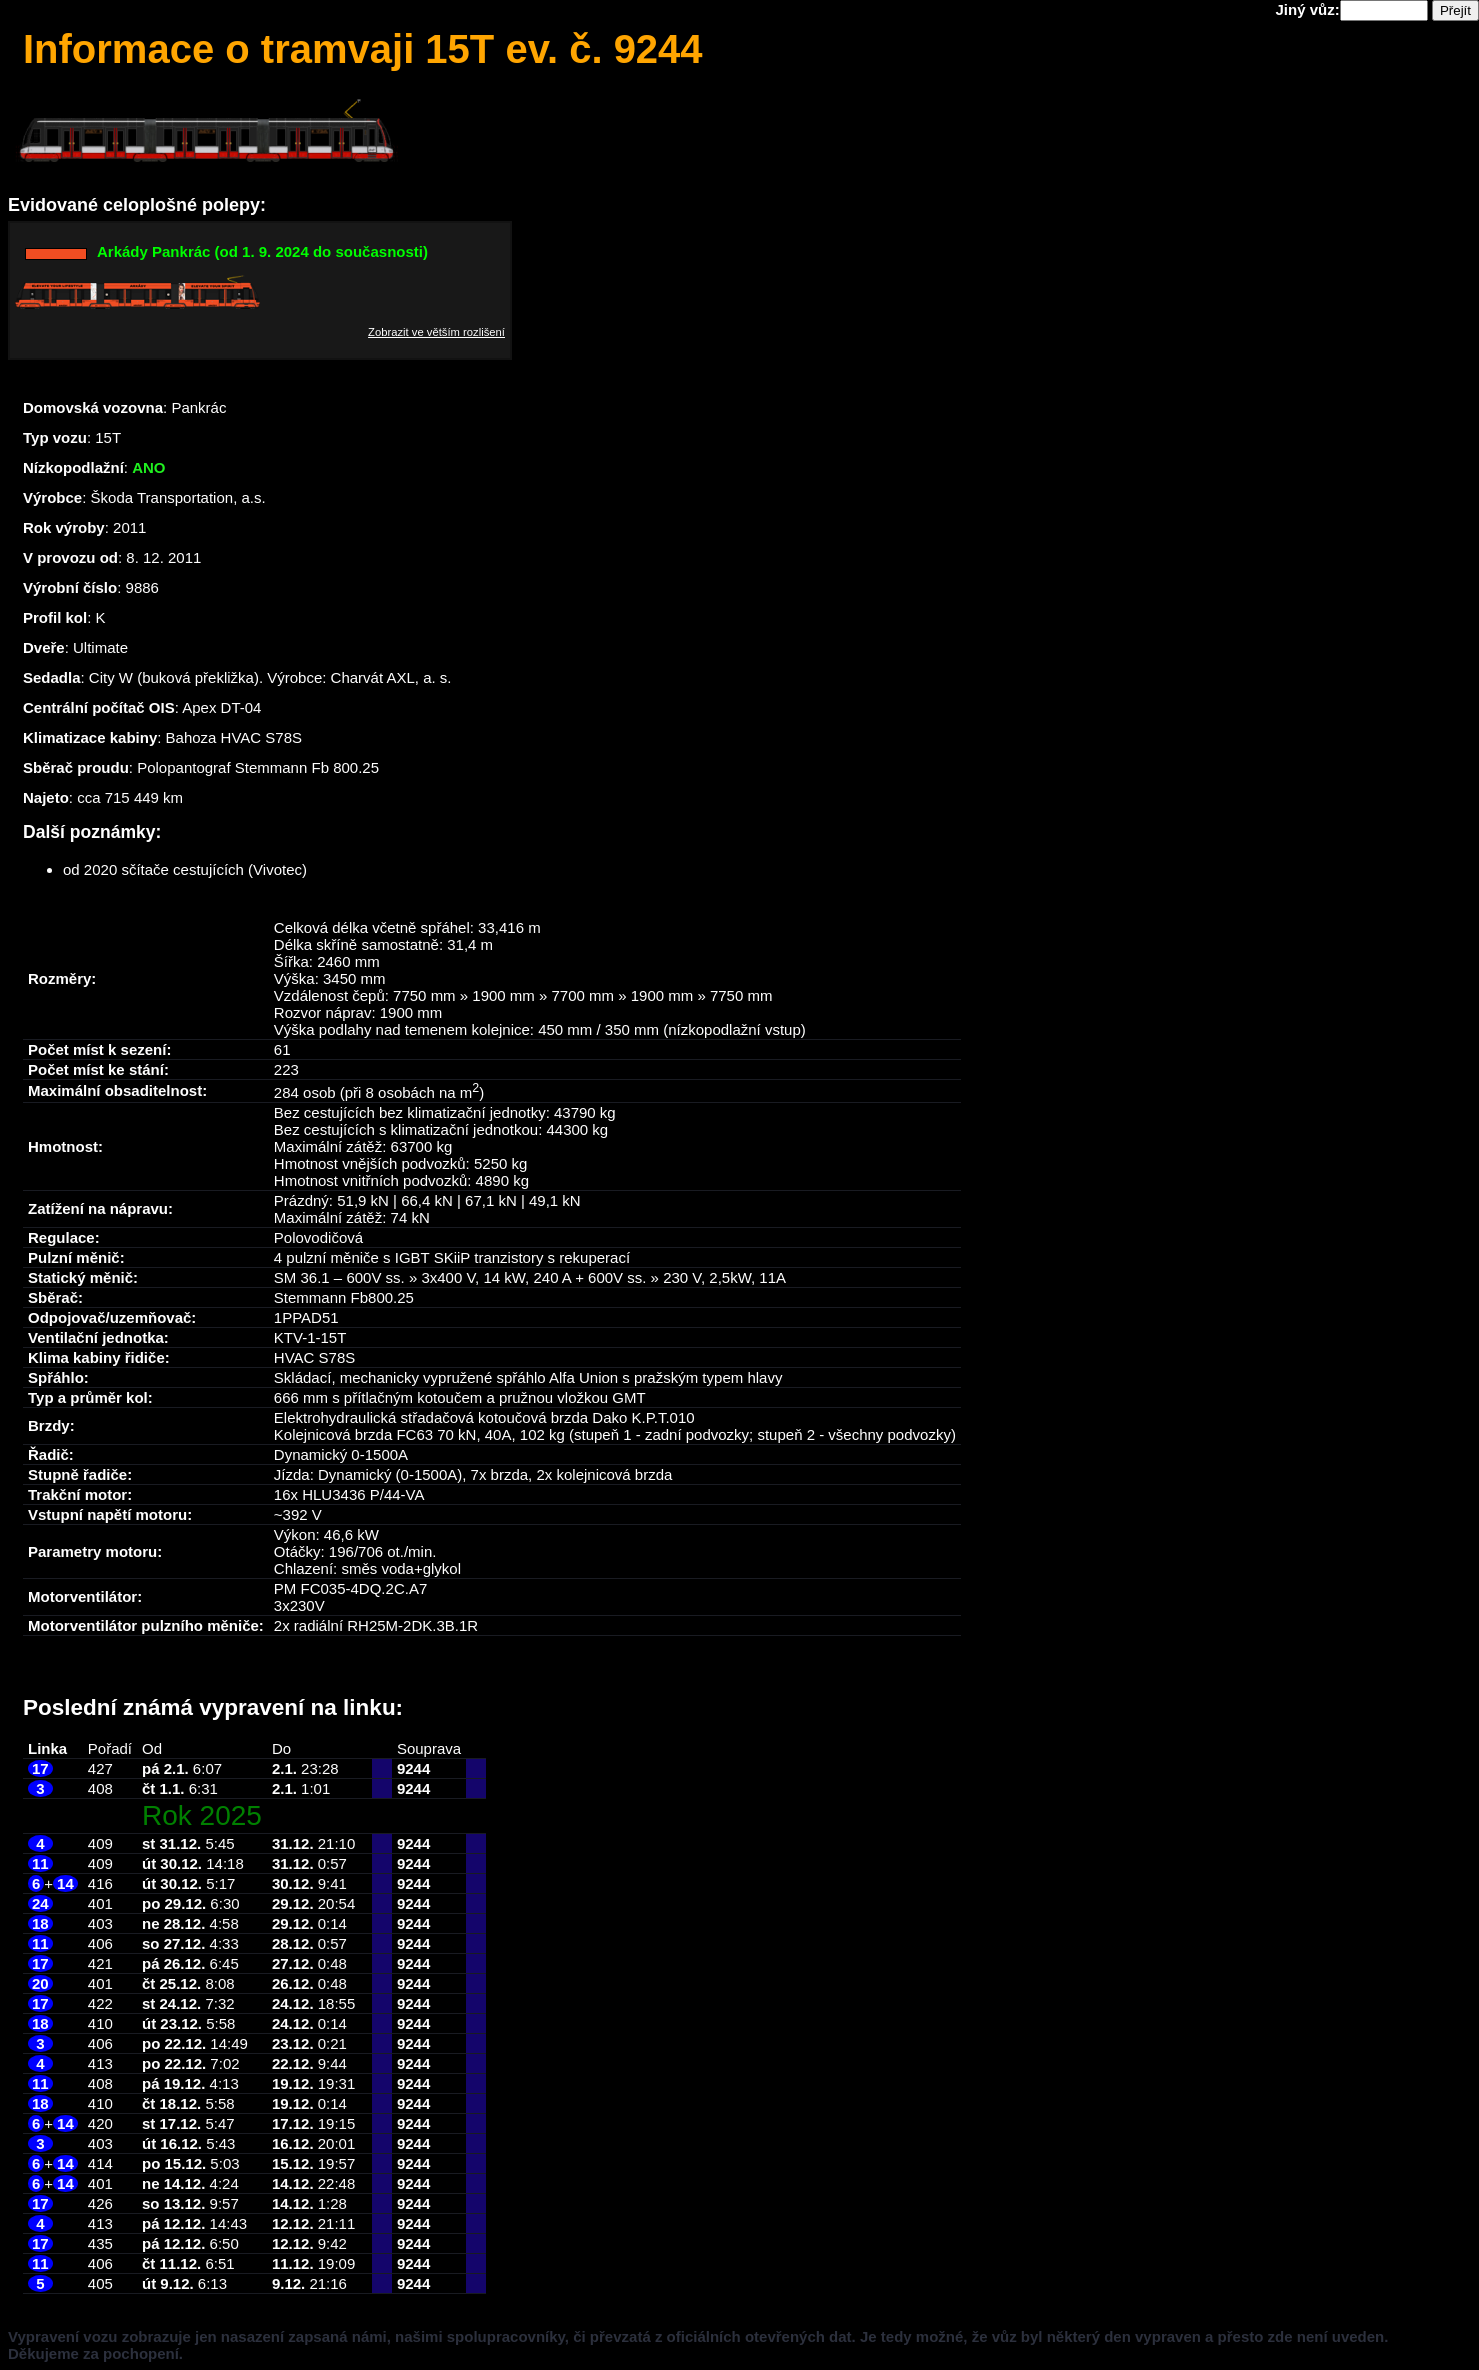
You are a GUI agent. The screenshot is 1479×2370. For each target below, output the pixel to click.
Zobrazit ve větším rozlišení (436, 332)
